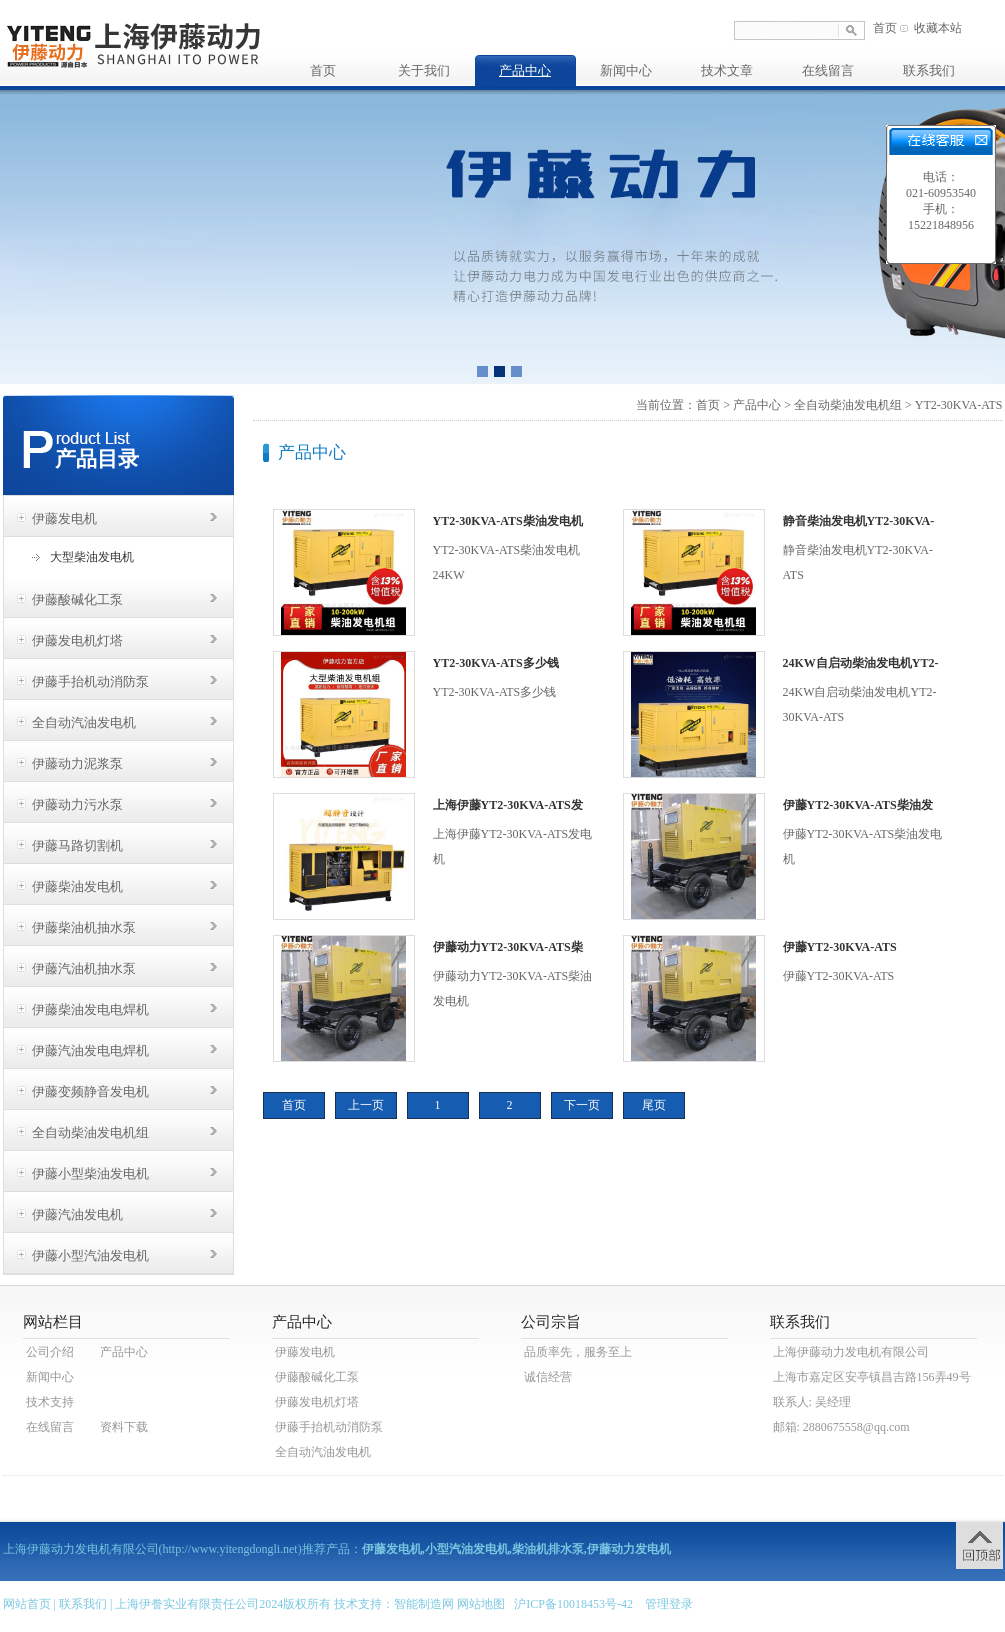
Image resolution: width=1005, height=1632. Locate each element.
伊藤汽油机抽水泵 (84, 968)
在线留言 (828, 70)
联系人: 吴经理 (812, 1402)
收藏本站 (938, 28)
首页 (885, 28)
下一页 (582, 1105)
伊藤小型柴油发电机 (90, 1173)
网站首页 (27, 1604)
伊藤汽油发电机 (77, 1214)
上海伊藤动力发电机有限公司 (851, 1352)
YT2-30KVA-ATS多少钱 (496, 663)
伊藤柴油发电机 (77, 886)
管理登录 (669, 1604)
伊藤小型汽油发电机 (90, 1255)
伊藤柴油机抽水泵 (84, 927)
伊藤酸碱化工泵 (77, 599)
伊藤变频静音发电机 (90, 1091)
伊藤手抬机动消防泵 (90, 681)
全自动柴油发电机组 (90, 1132)
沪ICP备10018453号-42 (573, 1604)
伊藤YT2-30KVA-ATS (840, 947)
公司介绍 (50, 1352)
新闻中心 (626, 70)
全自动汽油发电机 (84, 722)
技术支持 (50, 1402)
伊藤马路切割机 (77, 845)
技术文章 (727, 70)
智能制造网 (424, 1604)
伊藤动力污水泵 (77, 804)
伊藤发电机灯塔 (77, 640)
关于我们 (424, 70)
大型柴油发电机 (92, 557)
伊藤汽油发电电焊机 (90, 1050)
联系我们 (929, 70)
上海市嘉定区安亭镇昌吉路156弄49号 (872, 1377)
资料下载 (124, 1427)
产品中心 (525, 70)
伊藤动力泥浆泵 (77, 763)
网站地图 (481, 1604)
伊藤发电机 (64, 518)
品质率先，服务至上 (578, 1352)
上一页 (366, 1105)
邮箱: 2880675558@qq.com (841, 1427)
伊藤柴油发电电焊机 (90, 1009)
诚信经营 (548, 1377)
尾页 (654, 1105)
